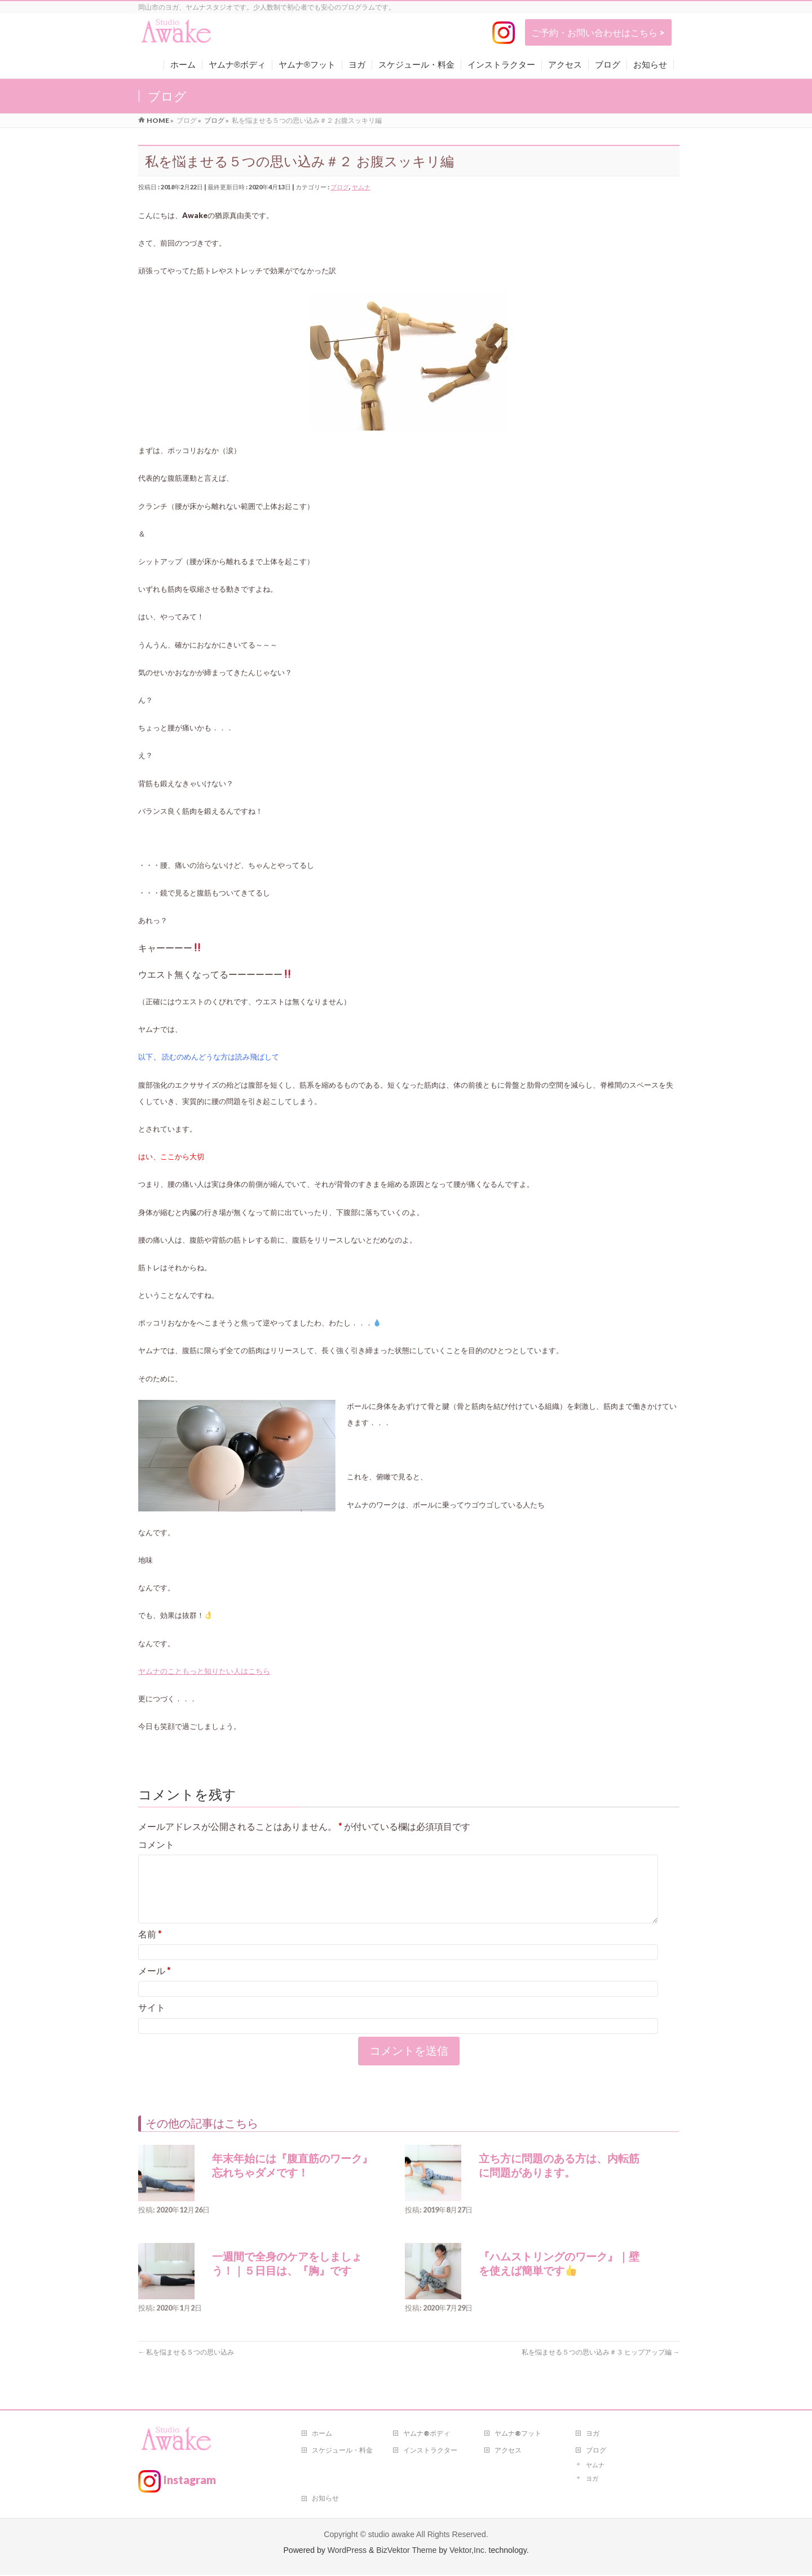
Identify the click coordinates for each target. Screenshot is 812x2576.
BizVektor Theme (406, 2551)
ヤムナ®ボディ (426, 2434)
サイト (151, 2020)
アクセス (508, 2451)
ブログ (339, 186)
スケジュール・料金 (342, 2451)
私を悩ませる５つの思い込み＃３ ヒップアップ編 (600, 2365)
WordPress (347, 2551)
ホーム (322, 2434)
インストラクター (430, 2451)
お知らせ (325, 2499)
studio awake (391, 2535)
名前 (150, 1947)
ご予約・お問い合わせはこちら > (598, 32)
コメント (156, 1844)
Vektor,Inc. (468, 2551)
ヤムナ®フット (518, 2434)
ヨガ (592, 2434)
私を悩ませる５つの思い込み (186, 2365)
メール (154, 1984)
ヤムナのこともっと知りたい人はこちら (204, 1670)
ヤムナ (361, 186)
